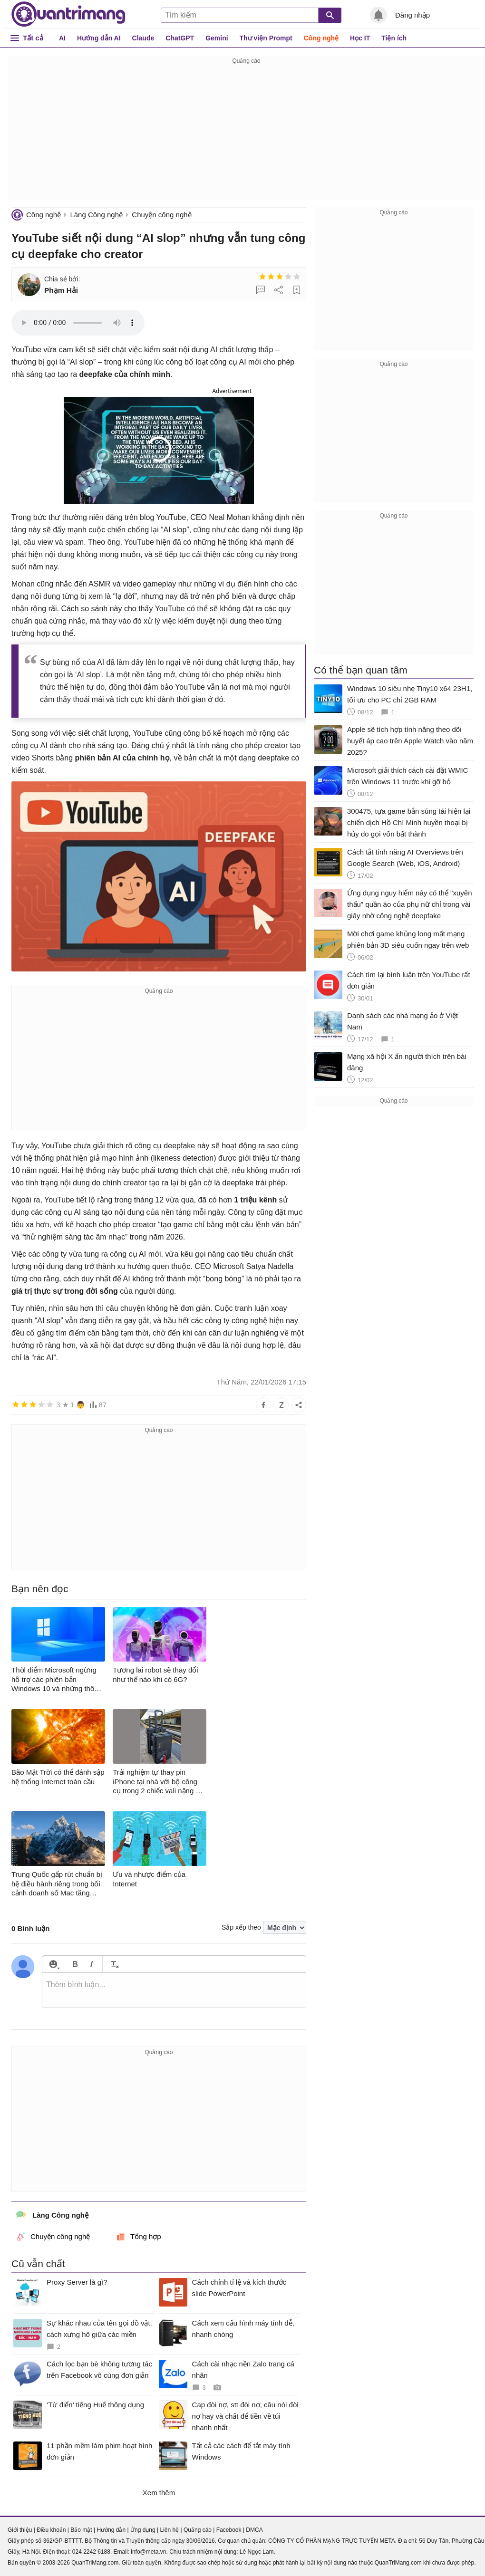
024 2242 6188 (91, 2551)
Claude (143, 38)
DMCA (254, 2530)
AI (62, 38)
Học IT (360, 38)
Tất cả (33, 38)
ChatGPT (179, 38)
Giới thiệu (20, 2530)
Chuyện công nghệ (161, 215)
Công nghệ (321, 38)
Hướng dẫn (111, 2530)
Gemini (216, 38)
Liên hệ (169, 2530)
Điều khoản (51, 2530)
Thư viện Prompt (266, 38)
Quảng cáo (198, 2530)
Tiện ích (394, 38)
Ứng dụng (142, 2530)
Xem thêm (159, 2493)
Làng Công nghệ (96, 215)
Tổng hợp (138, 2236)
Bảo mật (81, 2530)
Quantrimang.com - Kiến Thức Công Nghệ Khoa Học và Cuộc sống (68, 14)
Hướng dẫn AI (99, 38)
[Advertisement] (246, 133)
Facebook (229, 2530)
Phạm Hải (61, 290)
